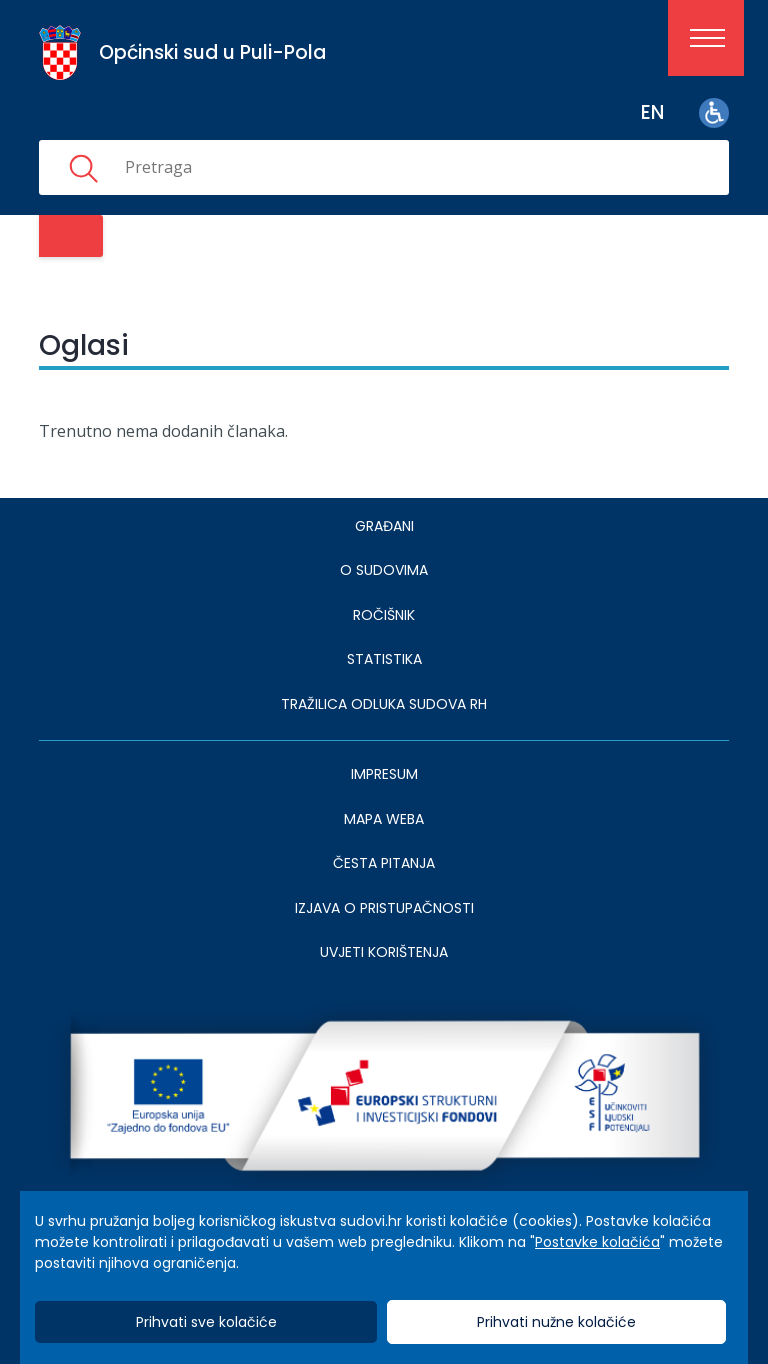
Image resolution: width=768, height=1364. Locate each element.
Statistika (384, 659)
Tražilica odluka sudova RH (384, 704)
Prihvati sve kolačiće (206, 1322)
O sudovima (384, 570)
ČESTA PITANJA (384, 863)
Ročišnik (384, 615)
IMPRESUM (384, 774)
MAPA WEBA (384, 819)
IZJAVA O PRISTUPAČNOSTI (384, 908)
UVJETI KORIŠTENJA (384, 952)
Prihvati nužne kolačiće (556, 1322)
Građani (384, 526)
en (652, 112)
